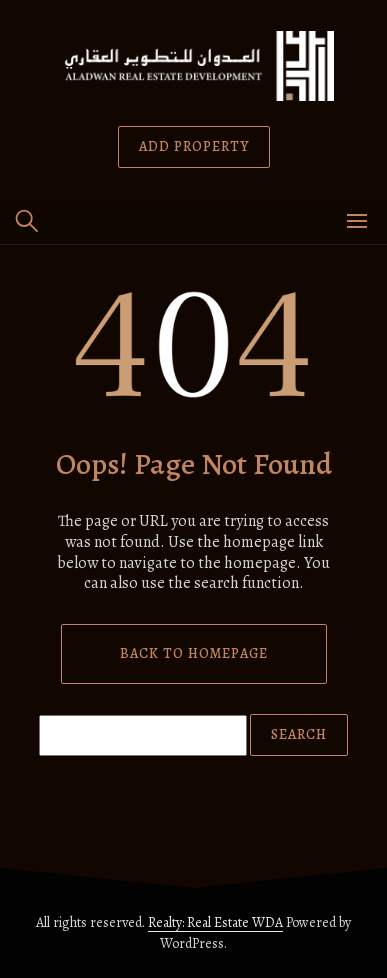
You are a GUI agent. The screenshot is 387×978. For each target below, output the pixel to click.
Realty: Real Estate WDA (215, 922)
